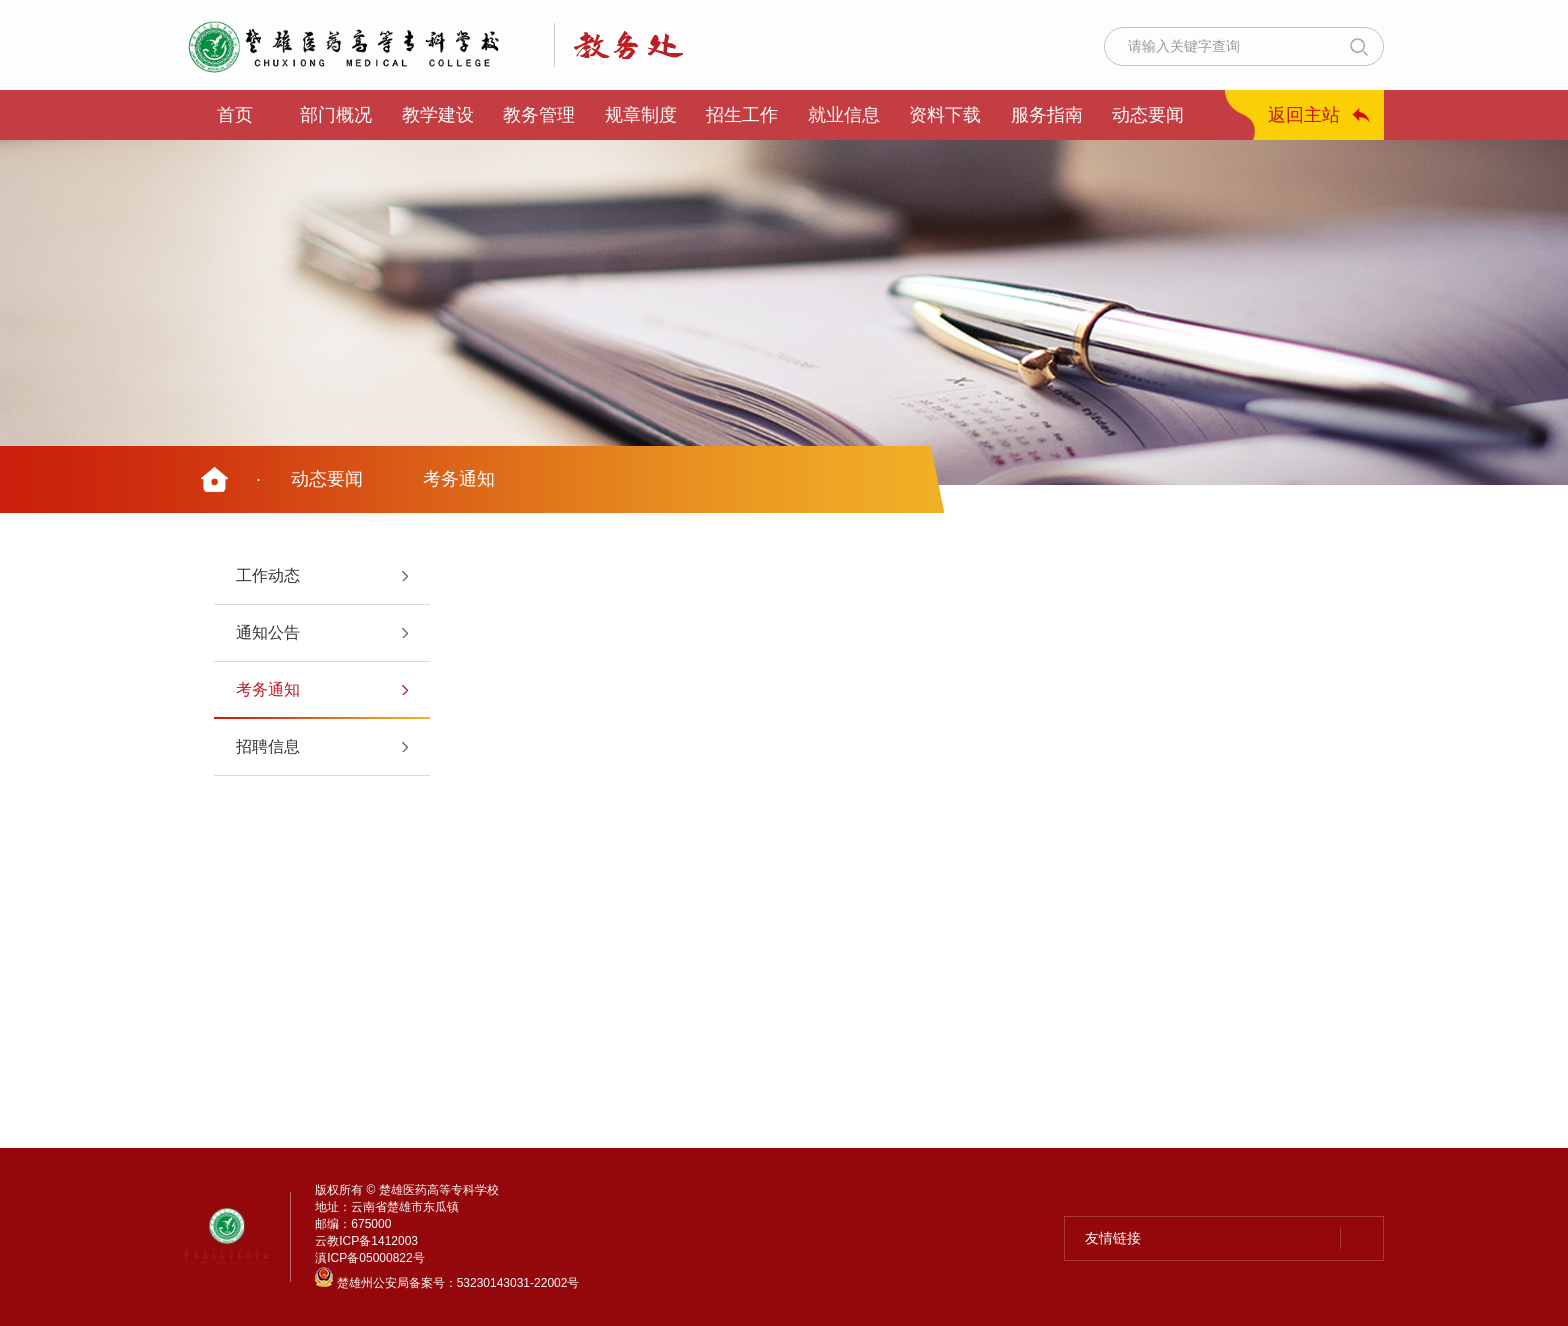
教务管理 (539, 115)
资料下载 (945, 115)
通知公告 (268, 632)
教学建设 (438, 115)
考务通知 (459, 479)
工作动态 (268, 575)
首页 (235, 115)
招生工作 (742, 115)
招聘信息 (268, 746)
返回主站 (1304, 115)
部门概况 (336, 115)
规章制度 (641, 115)
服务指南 (1047, 115)
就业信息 (844, 115)
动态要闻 (1148, 115)
